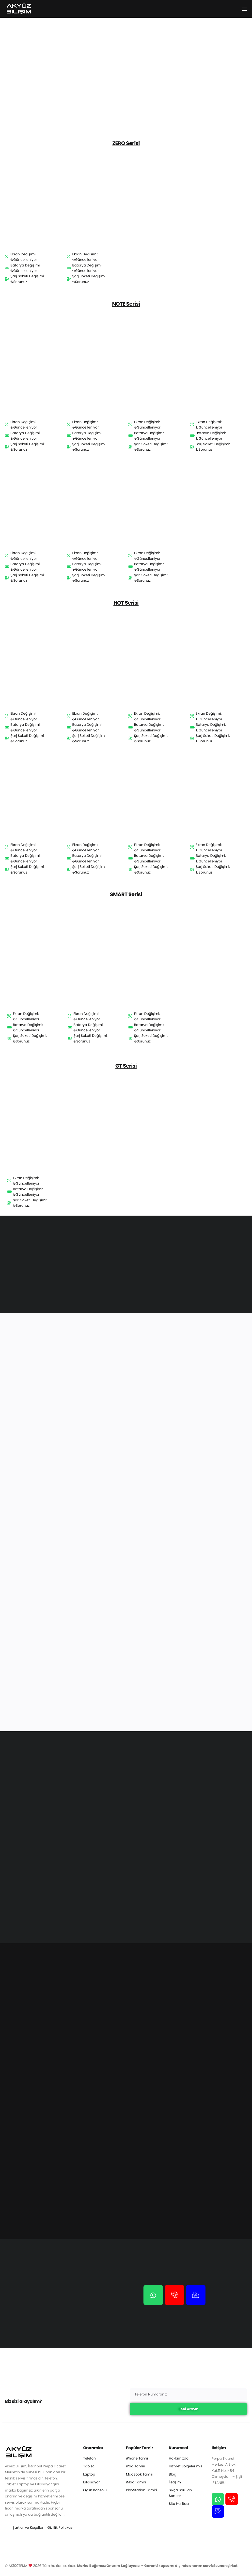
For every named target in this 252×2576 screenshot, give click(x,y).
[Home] (18, 8)
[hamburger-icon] (244, 9)
